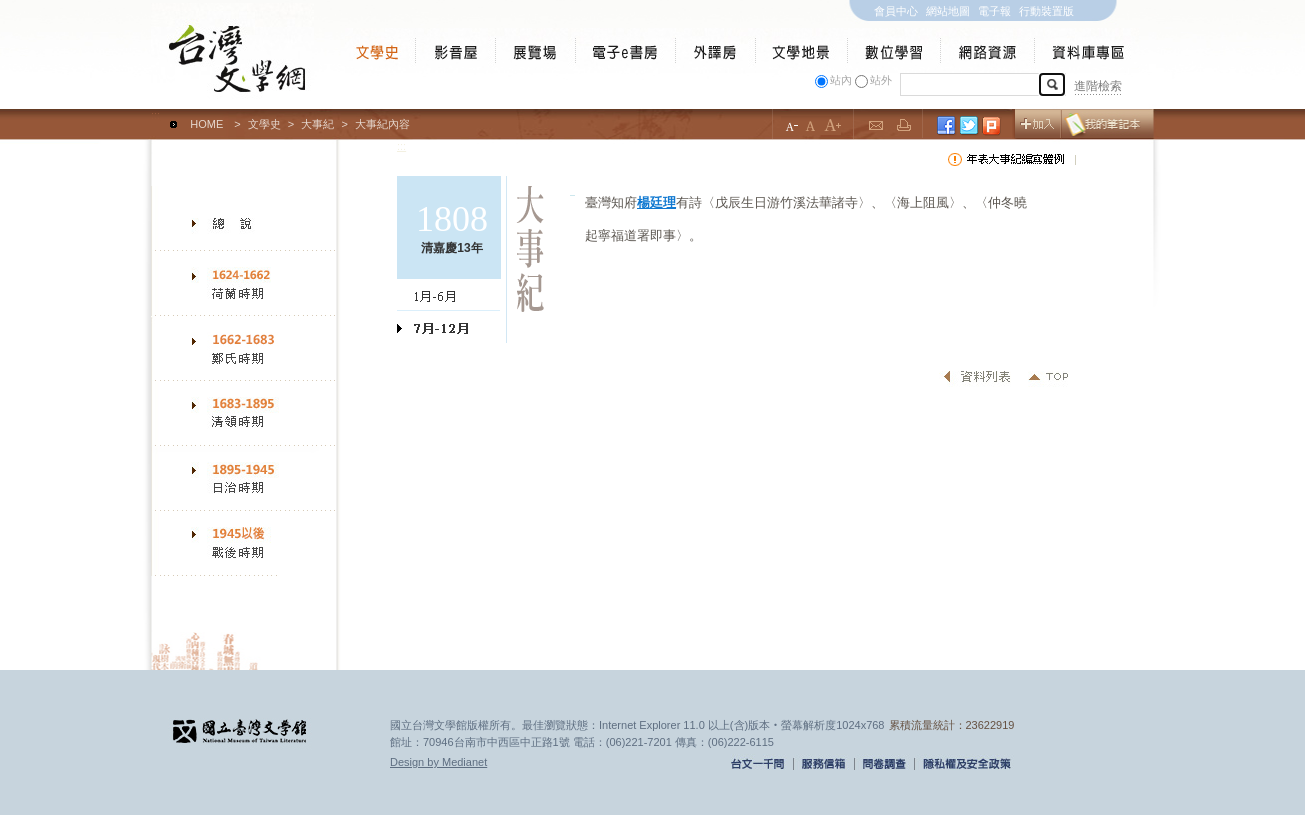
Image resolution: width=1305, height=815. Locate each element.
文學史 (264, 124)
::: (155, 115)
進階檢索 (1098, 86)
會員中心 (896, 11)
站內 (841, 80)
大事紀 (317, 124)
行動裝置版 (1046, 11)
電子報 (994, 11)
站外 (881, 80)
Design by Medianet (438, 762)
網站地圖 (948, 11)
